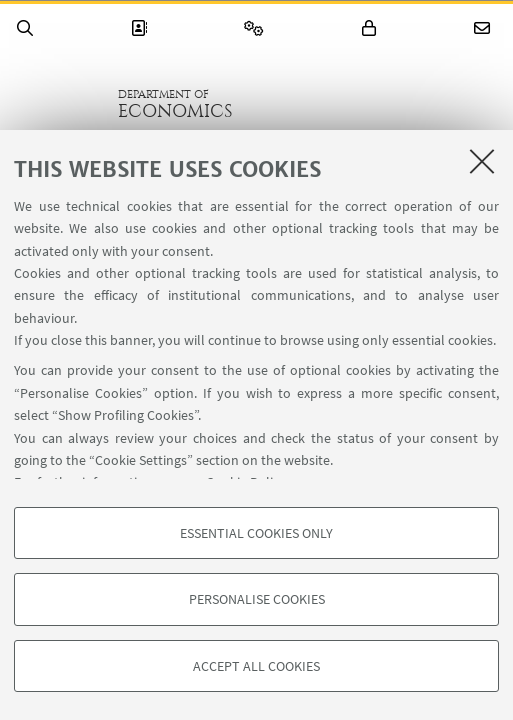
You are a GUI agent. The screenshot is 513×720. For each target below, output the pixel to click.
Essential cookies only (256, 533)
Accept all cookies (256, 666)
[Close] (482, 161)
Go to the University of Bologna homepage (59, 104)
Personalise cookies (257, 599)
